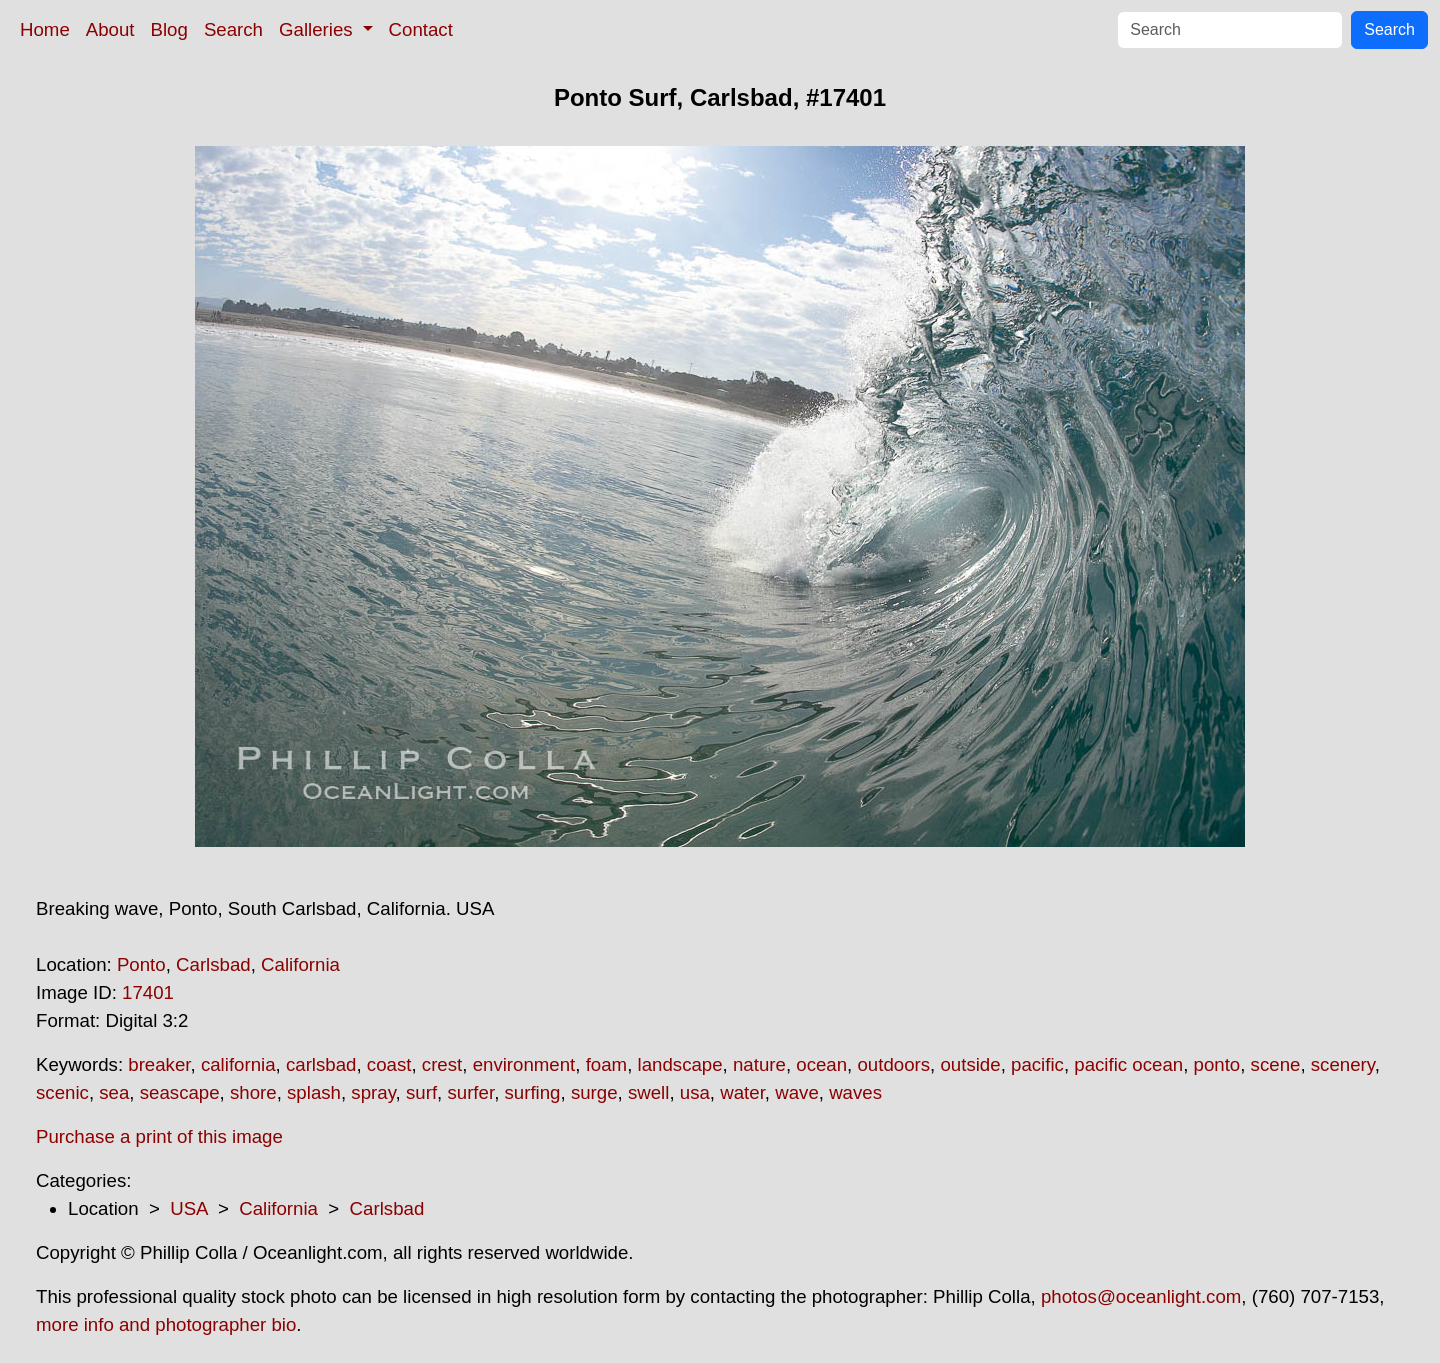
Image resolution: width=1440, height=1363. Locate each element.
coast (389, 1064)
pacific (1037, 1064)
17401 (148, 992)
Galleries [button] (318, 29)
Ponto (141, 964)
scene (1276, 1064)
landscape (680, 1064)
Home (45, 29)
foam (606, 1064)
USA (188, 1208)
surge (594, 1092)
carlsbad (321, 1064)
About (110, 29)
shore (253, 1092)
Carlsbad (213, 964)
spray (373, 1092)
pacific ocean (1128, 1064)
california (238, 1064)
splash (314, 1092)
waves (855, 1092)
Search (233, 29)
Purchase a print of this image (159, 1136)
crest (442, 1064)
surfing (533, 1092)
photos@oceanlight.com (1141, 1296)
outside (970, 1064)
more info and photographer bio (166, 1324)
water (742, 1092)
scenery (1343, 1064)
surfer (470, 1092)
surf (421, 1092)
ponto (1217, 1064)
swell (648, 1092)
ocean (821, 1064)
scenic (62, 1092)
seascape (180, 1092)
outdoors (893, 1064)
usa (695, 1092)
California (300, 964)
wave (797, 1092)
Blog (169, 29)
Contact (421, 29)
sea (114, 1092)
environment (524, 1064)
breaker (159, 1064)
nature (759, 1064)
